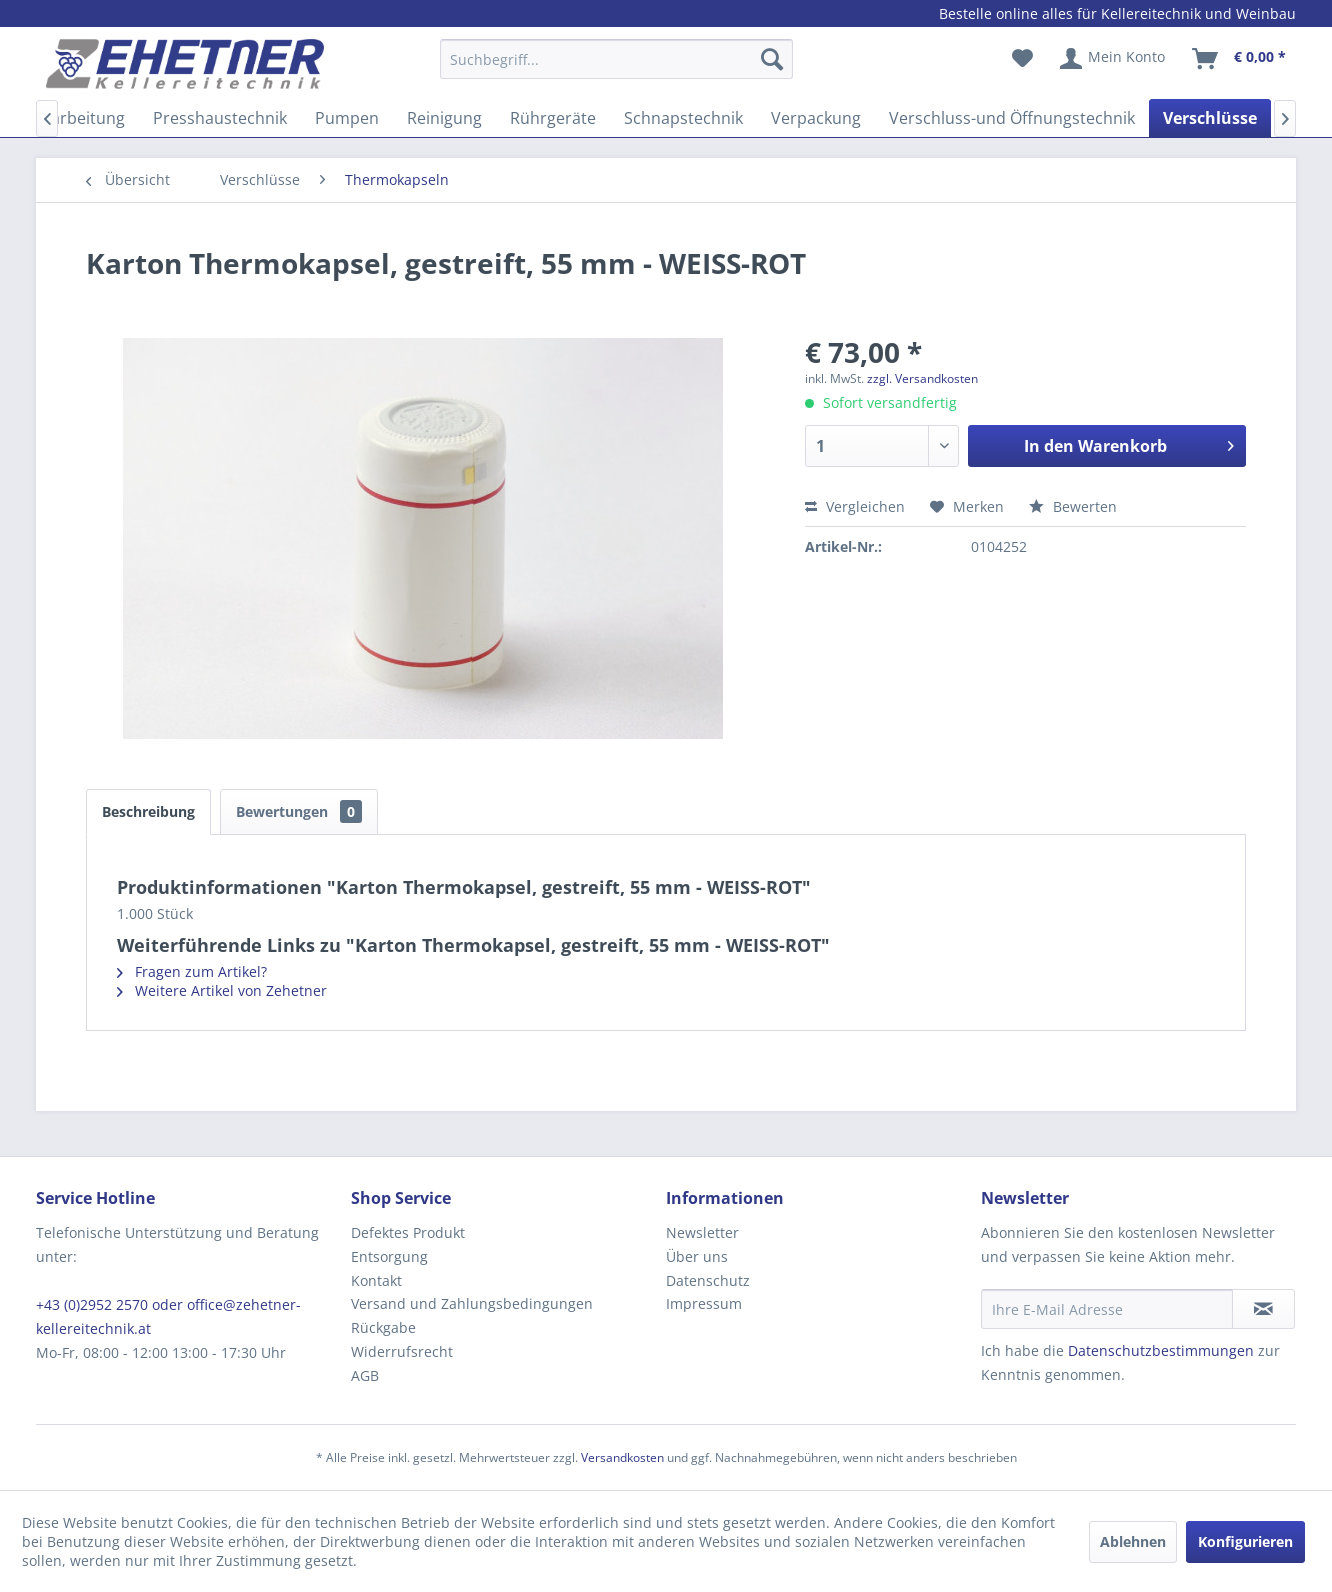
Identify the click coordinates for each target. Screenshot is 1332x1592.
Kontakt (376, 1280)
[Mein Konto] (1113, 59)
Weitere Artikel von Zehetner (222, 990)
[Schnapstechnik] (683, 118)
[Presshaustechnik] (220, 118)
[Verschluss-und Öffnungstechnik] (1012, 118)
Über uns (697, 1256)
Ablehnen (1133, 1541)
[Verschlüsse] (1210, 118)
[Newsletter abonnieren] (1263, 1309)
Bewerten (1073, 506)
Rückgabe (383, 1327)
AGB (365, 1375)
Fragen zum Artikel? (192, 971)
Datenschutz (708, 1280)
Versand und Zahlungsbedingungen (472, 1303)
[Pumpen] (347, 118)
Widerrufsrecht (402, 1351)
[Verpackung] (816, 118)
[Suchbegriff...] (616, 59)
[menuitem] (616, 68)
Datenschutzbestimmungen (1161, 1350)
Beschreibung (148, 811)
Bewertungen (299, 811)
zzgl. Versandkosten (922, 378)
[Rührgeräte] (553, 118)
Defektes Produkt (408, 1232)
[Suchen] (772, 59)
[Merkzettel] (1022, 59)
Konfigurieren (1245, 1541)
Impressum (704, 1303)
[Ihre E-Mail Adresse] (1107, 1309)
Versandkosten (622, 1457)
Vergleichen (855, 506)
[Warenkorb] (1240, 59)
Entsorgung (389, 1256)
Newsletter (702, 1232)
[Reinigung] (444, 118)
